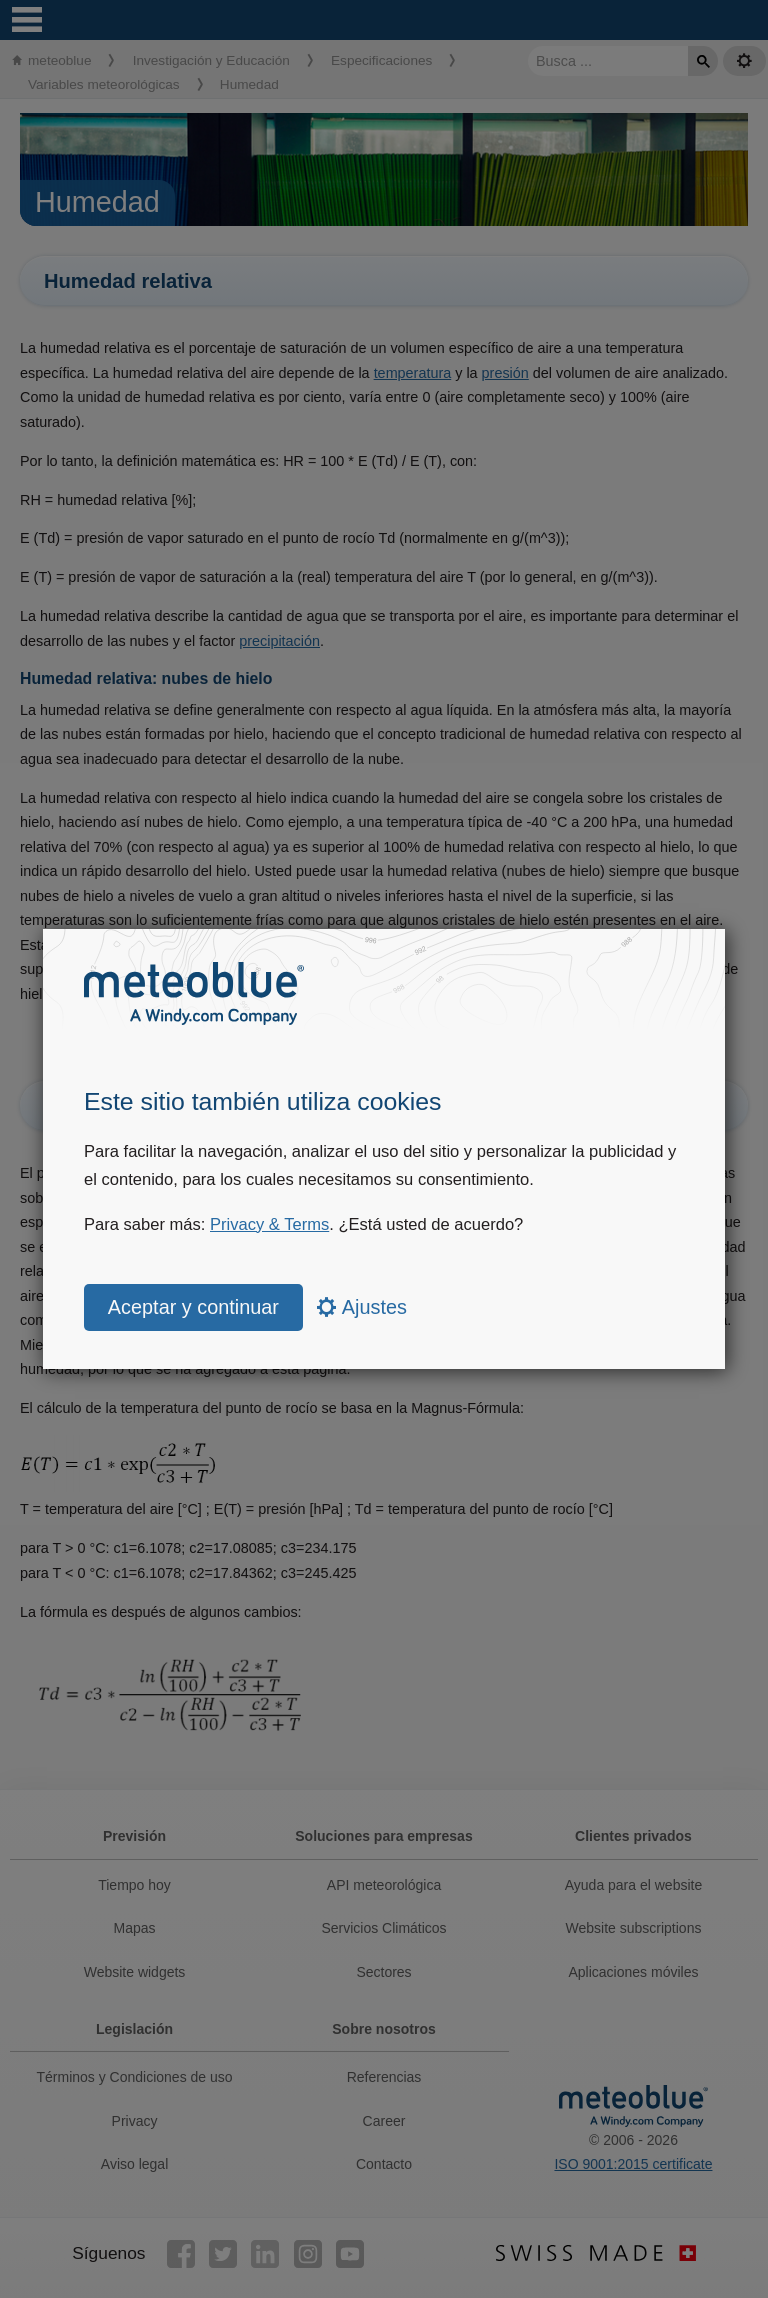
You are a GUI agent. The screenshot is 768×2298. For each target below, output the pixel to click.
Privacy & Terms (269, 1224)
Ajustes (362, 1307)
